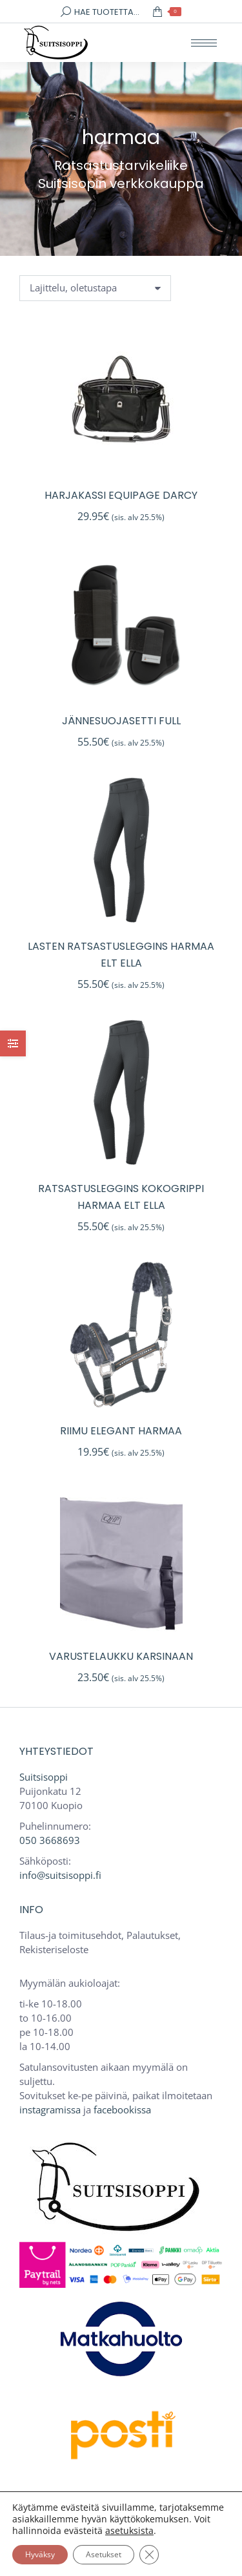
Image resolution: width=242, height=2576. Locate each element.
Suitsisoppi (43, 1776)
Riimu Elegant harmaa (121, 1430)
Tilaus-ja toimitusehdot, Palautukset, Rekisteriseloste (100, 1942)
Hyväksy (40, 2554)
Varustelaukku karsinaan (121, 1656)
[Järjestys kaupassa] (95, 288)
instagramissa (50, 2109)
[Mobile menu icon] (204, 43)
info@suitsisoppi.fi (60, 1875)
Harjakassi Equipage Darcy (121, 495)
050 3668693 (49, 1840)
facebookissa (122, 2109)
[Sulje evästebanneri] (149, 2554)
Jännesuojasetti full (121, 720)
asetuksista (129, 2531)
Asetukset (103, 2554)
